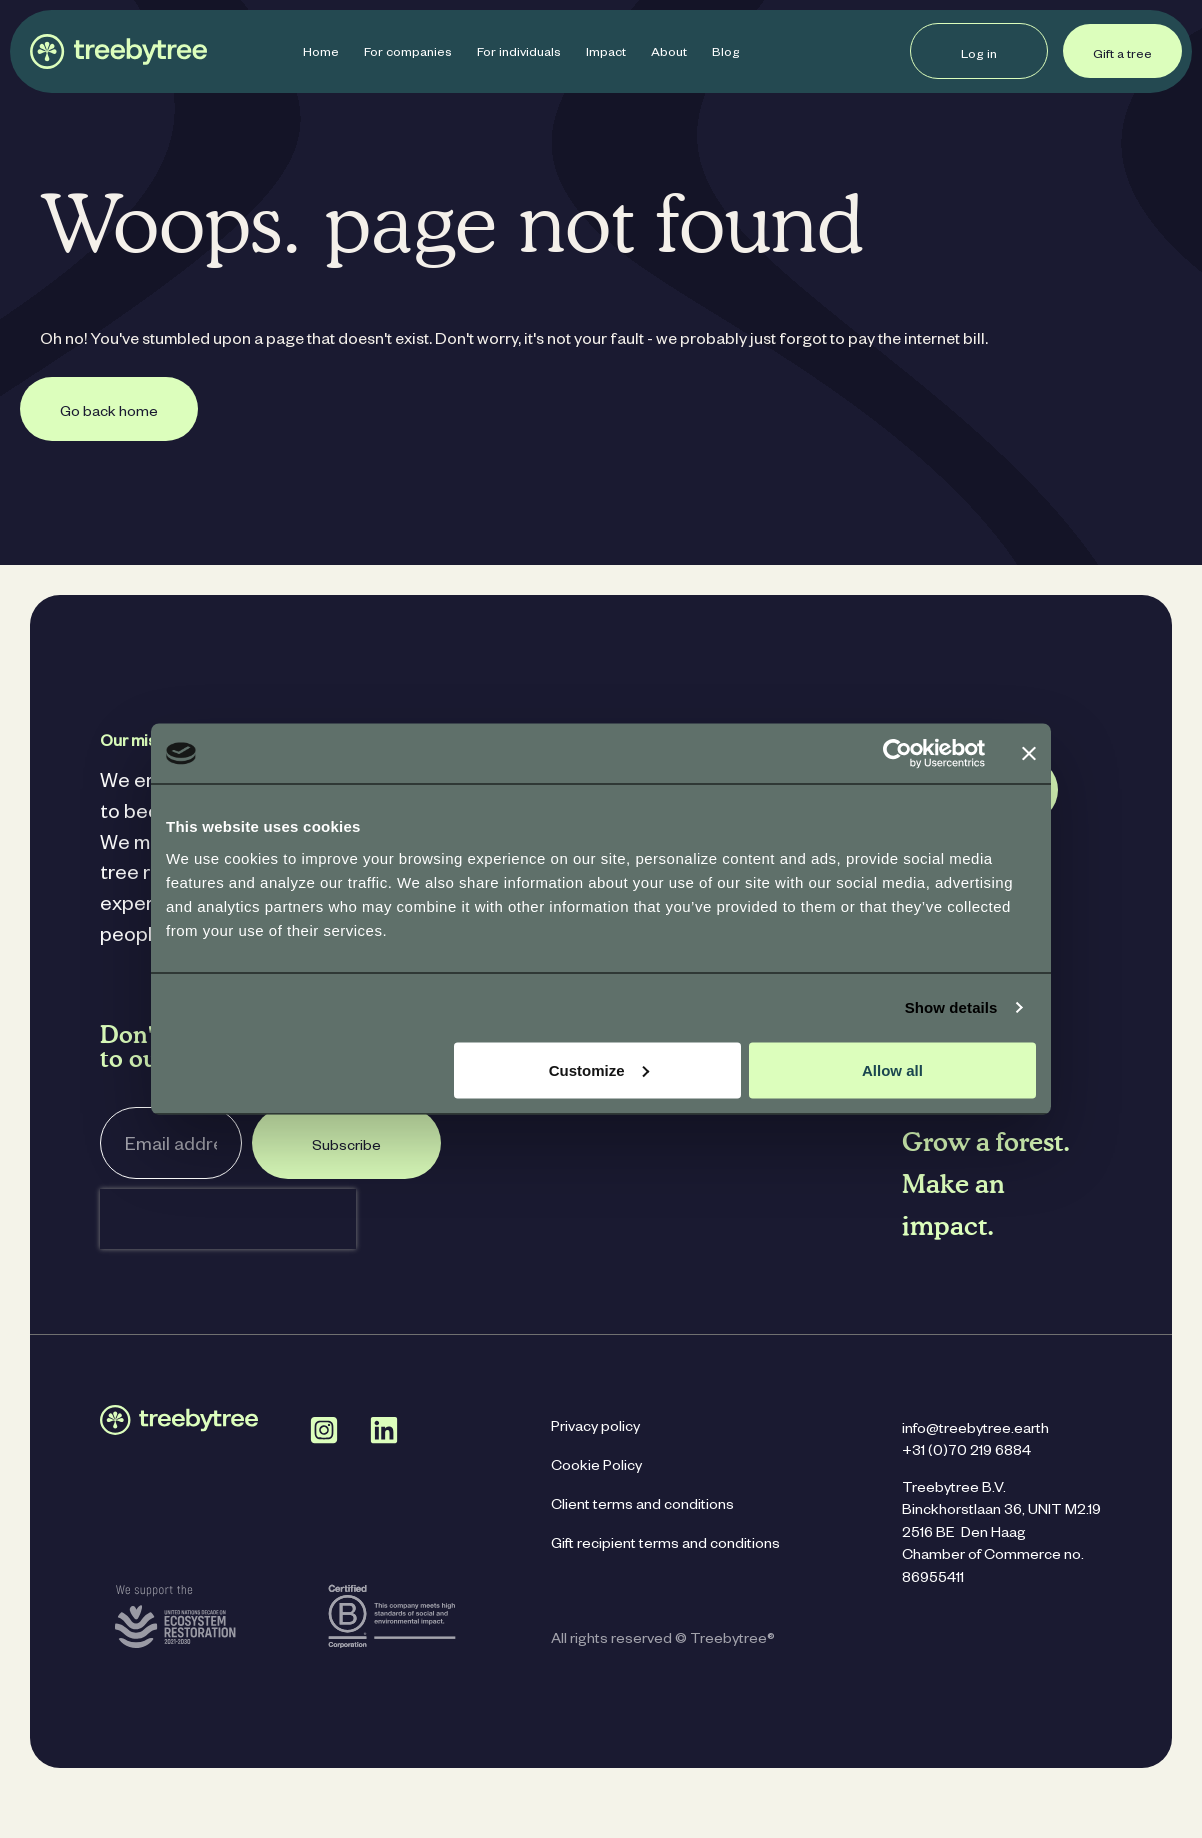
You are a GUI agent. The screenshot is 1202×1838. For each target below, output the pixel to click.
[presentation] (228, 1219)
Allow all (892, 1069)
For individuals (519, 54)
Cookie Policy (596, 1468)
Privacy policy (595, 1429)
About (669, 54)
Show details (951, 1007)
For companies (408, 54)
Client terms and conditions (642, 1507)
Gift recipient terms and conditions (665, 1546)
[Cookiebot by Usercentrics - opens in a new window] (897, 754)
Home (321, 54)
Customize (599, 1069)
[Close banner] (1029, 754)
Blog (726, 54)
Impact (606, 54)
